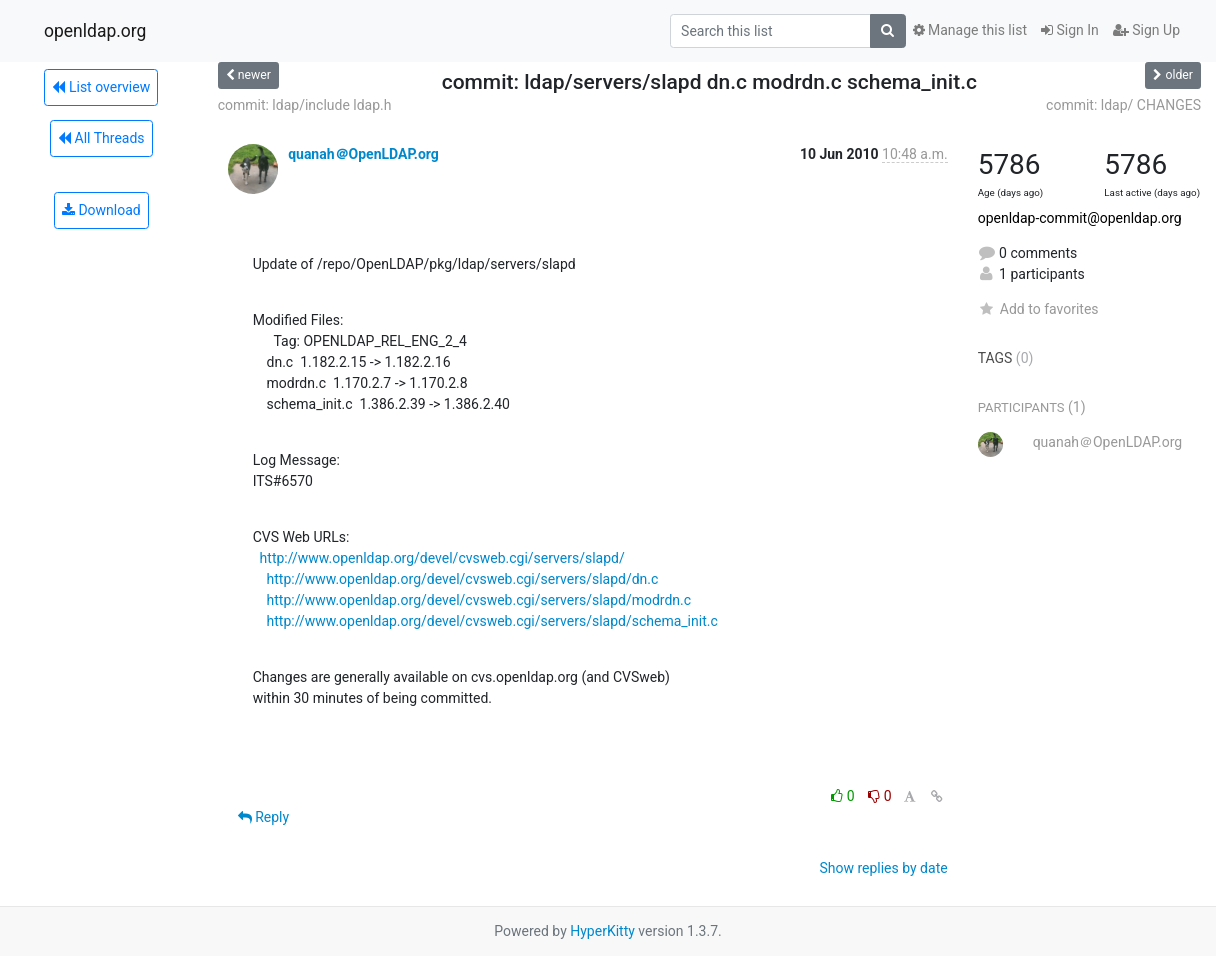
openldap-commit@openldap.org (1080, 218)
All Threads (101, 138)
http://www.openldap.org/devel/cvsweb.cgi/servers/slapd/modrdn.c (479, 600)
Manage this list (970, 30)
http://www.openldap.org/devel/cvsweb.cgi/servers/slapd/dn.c (463, 579)
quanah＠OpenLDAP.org (363, 154)
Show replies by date (883, 868)
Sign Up (1146, 30)
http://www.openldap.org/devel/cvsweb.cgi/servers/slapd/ (442, 558)
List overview (101, 87)
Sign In (1070, 30)
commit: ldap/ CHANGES (1123, 105)
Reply (263, 817)
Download (101, 210)
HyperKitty (602, 931)
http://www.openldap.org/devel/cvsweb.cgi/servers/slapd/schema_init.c (492, 621)
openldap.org (95, 31)
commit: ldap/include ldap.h (305, 105)
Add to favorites (1038, 309)
